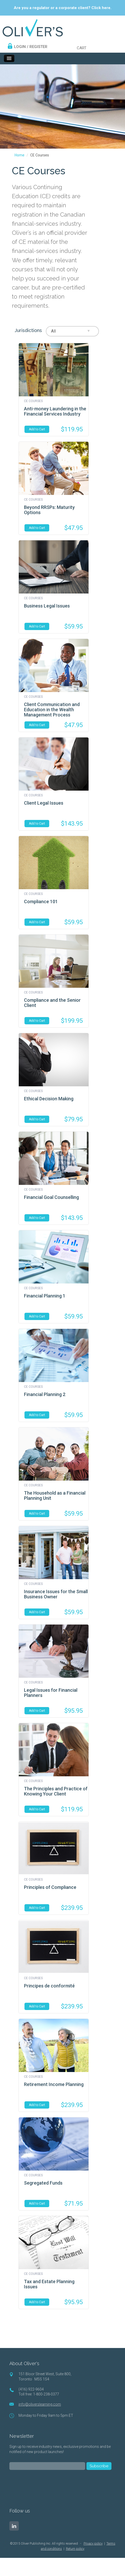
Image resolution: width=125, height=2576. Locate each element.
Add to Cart (37, 429)
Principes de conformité (49, 1985)
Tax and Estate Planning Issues (49, 2284)
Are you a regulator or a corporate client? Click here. (62, 7)
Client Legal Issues (43, 803)
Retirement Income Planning (54, 2084)
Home (19, 155)
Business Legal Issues (47, 606)
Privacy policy (93, 2543)
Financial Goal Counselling (51, 1197)
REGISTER (38, 46)
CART (81, 48)
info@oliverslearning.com (39, 2404)
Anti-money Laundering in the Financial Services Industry (55, 411)
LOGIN (20, 46)
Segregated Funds (43, 2183)
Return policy (75, 2549)
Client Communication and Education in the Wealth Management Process (52, 709)
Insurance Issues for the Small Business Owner (56, 1594)
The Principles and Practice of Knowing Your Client (56, 1791)
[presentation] (49, 2485)
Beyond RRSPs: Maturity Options (49, 510)
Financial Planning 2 (44, 1394)
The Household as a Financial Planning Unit (54, 1495)
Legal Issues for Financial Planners (50, 1692)
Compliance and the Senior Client (52, 1002)
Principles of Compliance (50, 1887)
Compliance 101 (41, 901)
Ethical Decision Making (48, 1098)
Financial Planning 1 (44, 1296)
